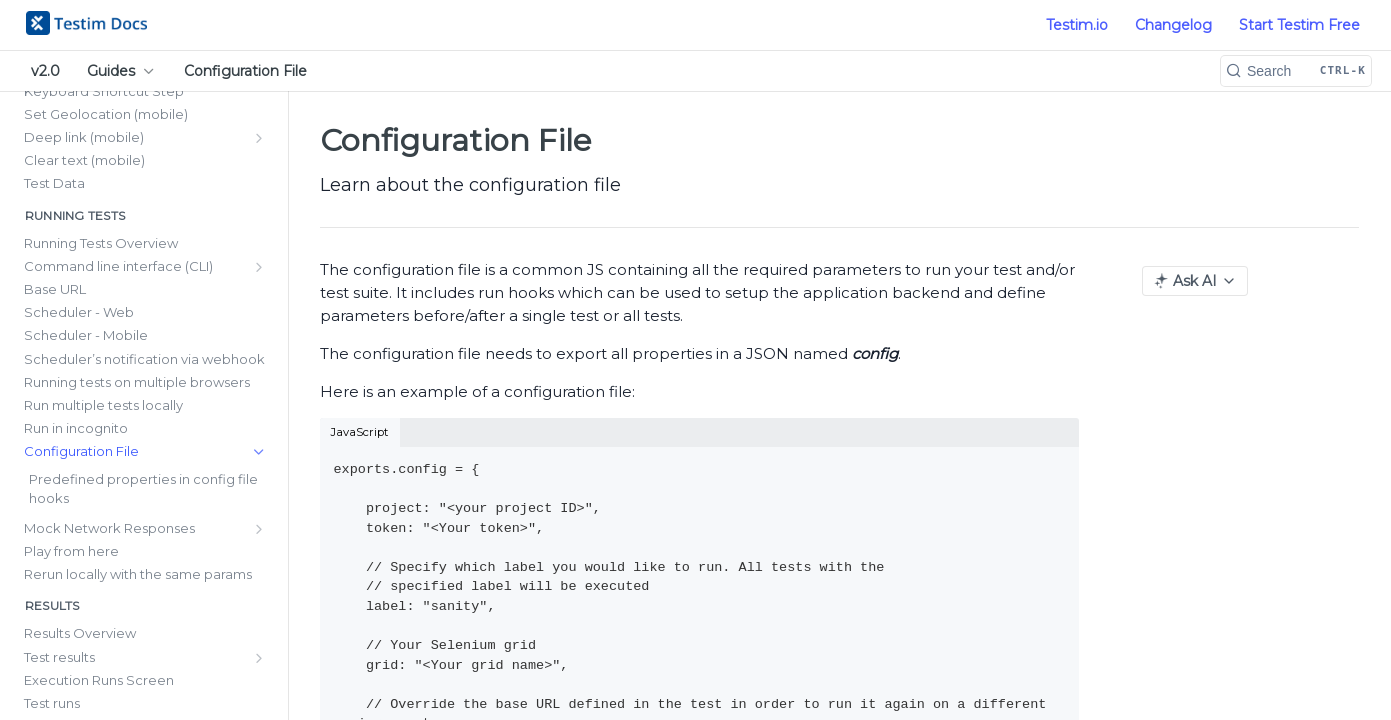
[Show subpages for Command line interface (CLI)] (259, 267)
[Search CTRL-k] (1296, 71)
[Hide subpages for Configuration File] (259, 452)
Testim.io (1077, 25)
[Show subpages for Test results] (259, 658)
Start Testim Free (1299, 25)
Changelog (1173, 25)
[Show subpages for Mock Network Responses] (259, 529)
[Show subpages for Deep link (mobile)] (259, 138)
